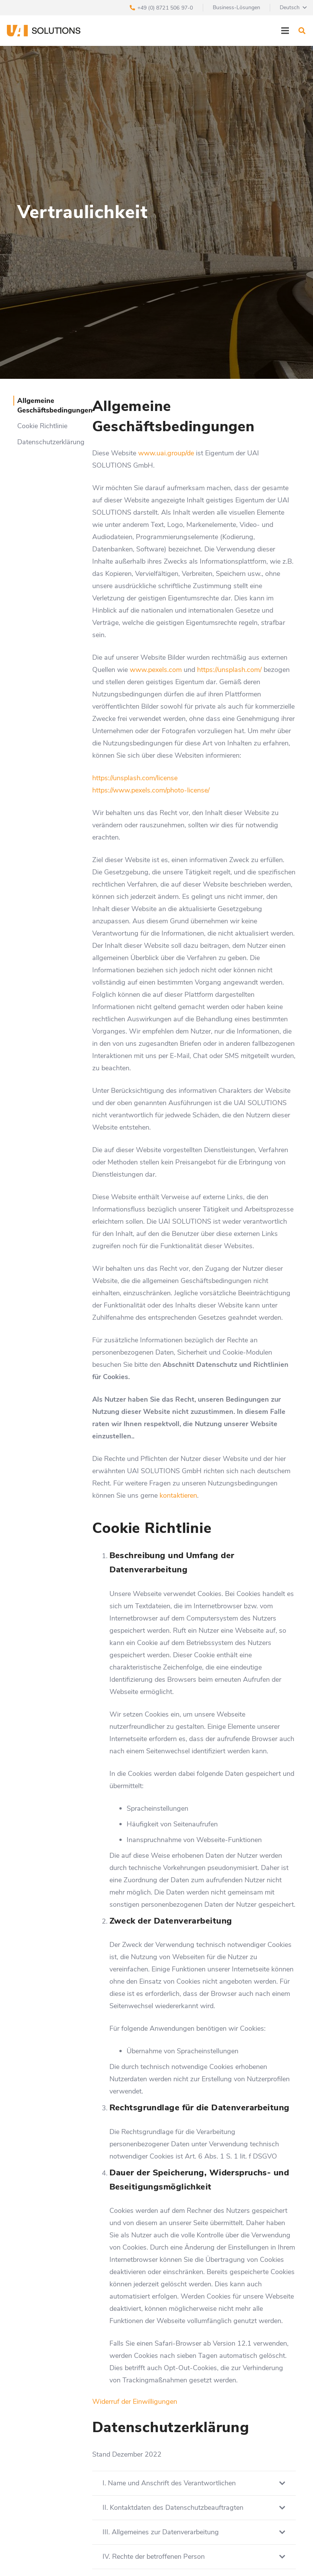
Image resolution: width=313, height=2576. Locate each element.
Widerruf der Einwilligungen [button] (134, 2401)
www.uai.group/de (166, 453)
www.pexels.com (156, 669)
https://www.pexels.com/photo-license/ (151, 790)
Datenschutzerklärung (51, 442)
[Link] (43, 30)
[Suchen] (302, 30)
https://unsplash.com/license (135, 778)
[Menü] (285, 30)
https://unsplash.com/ (229, 669)
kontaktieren (178, 1495)
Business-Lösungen (236, 7)
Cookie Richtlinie (42, 425)
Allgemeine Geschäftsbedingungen (55, 405)
